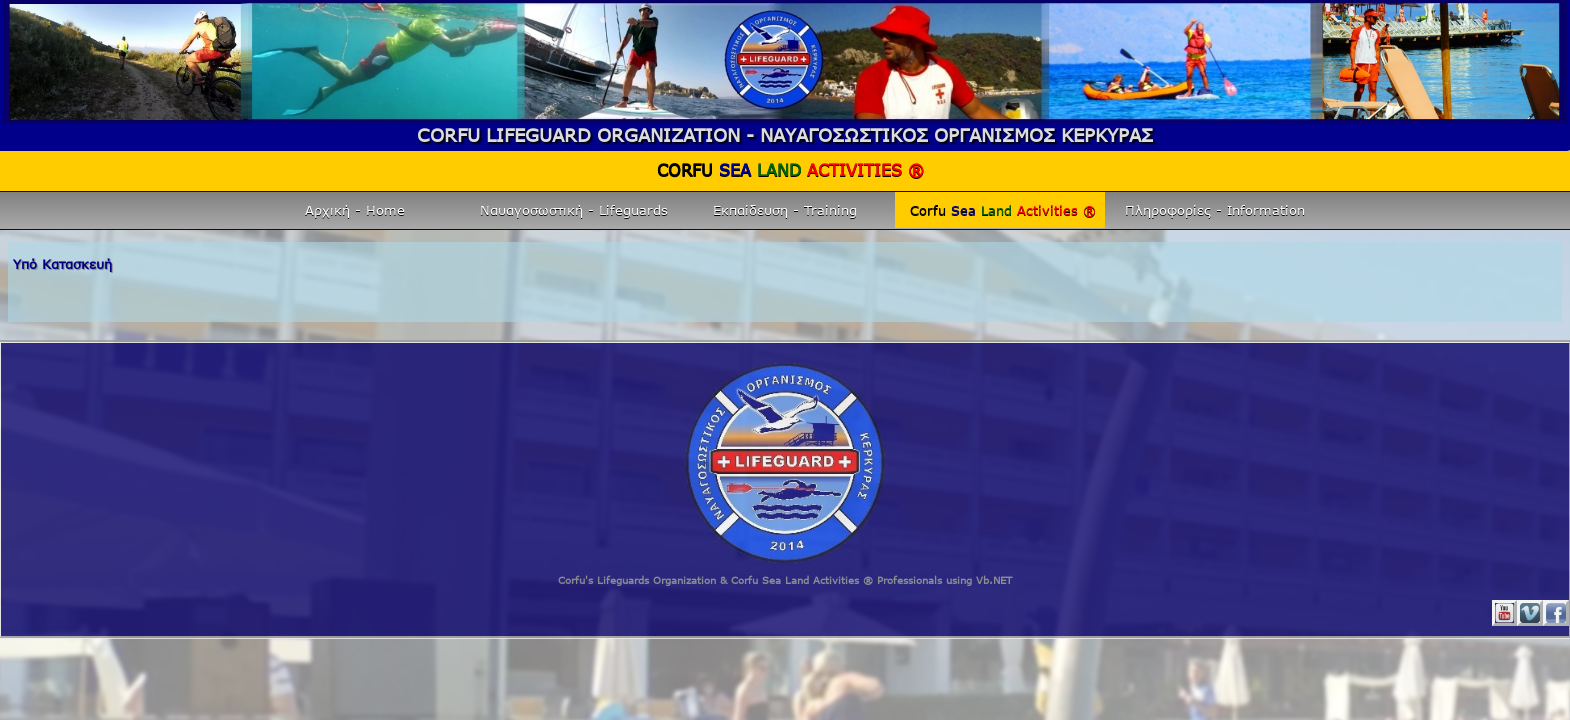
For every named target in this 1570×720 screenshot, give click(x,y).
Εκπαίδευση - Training (785, 210)
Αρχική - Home (355, 210)
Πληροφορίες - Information (1215, 210)
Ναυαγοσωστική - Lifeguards (574, 210)
